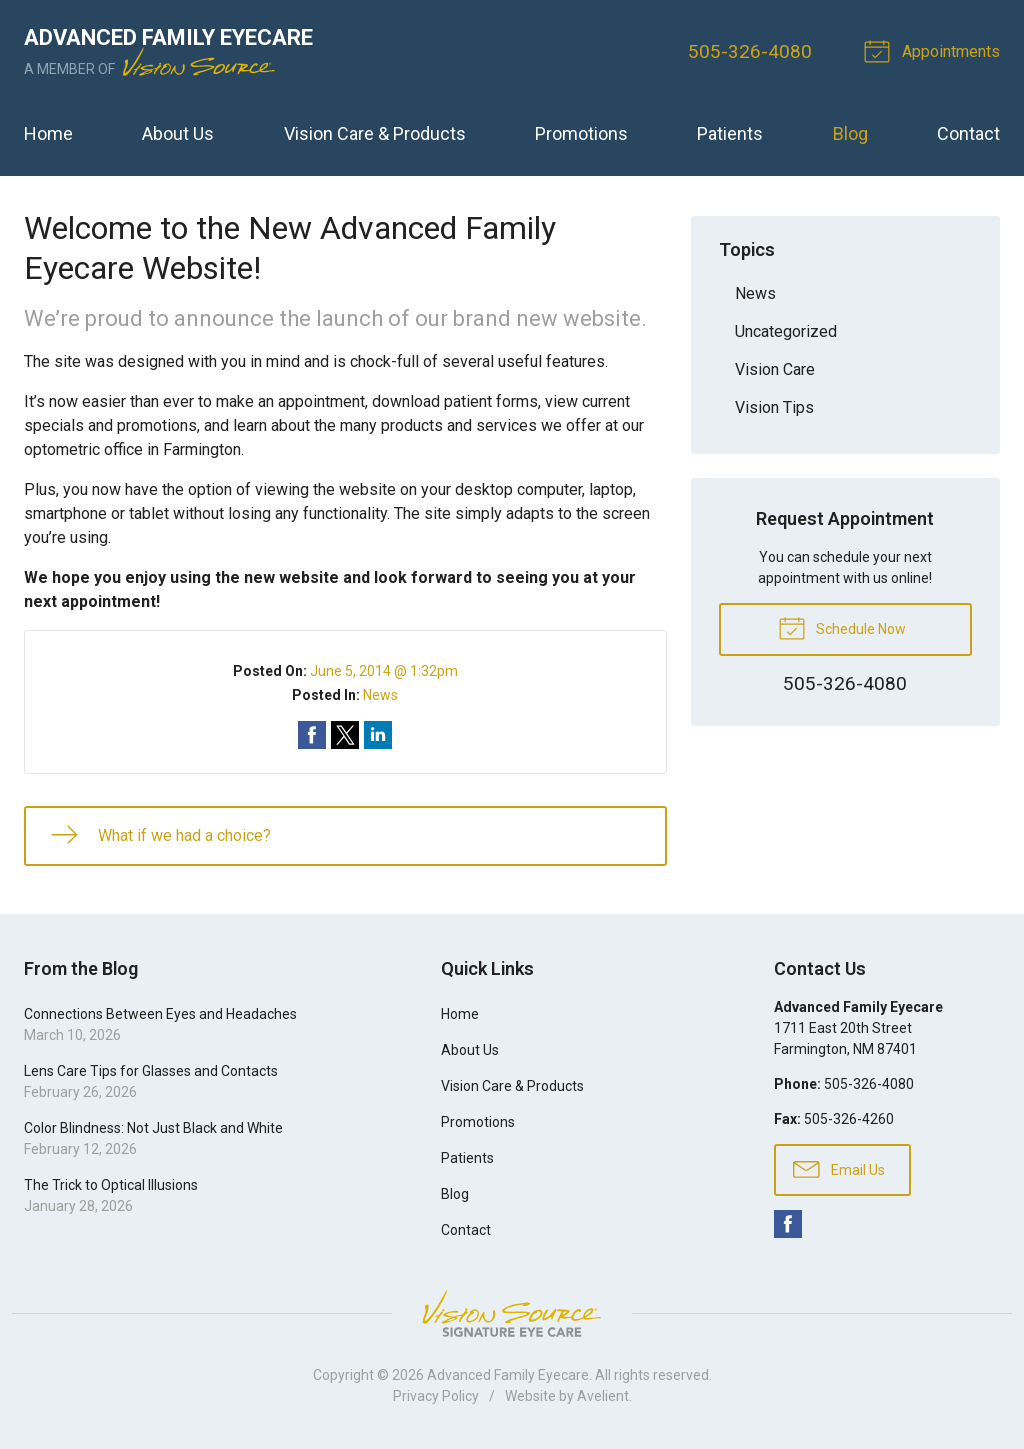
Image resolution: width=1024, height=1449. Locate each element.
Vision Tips (774, 407)
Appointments (935, 50)
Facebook (788, 1224)
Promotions (581, 133)
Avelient (603, 1396)
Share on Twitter (345, 735)
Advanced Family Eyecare (508, 1375)
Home (48, 133)
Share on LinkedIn (378, 735)
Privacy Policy (436, 1396)
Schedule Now (842, 627)
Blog (850, 133)
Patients (730, 133)
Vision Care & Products (375, 133)
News (380, 695)
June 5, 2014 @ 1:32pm (384, 671)
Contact (968, 133)
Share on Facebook (312, 735)
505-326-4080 (750, 51)
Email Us (839, 1168)
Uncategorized (786, 331)
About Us (178, 133)
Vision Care (775, 369)
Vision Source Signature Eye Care (512, 1313)
